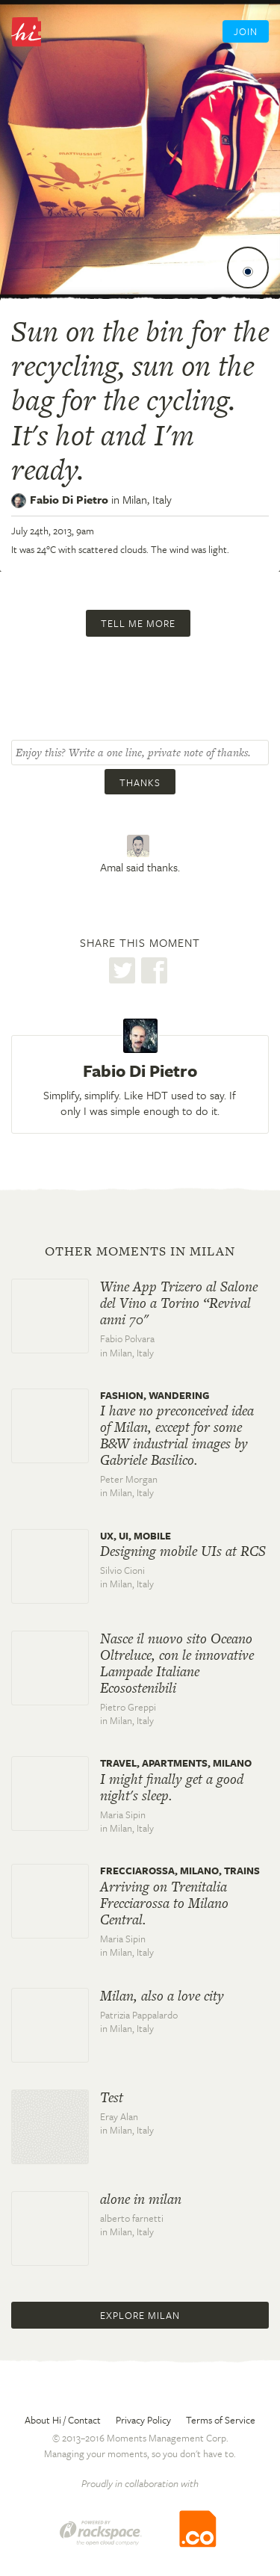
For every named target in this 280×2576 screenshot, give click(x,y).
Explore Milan (140, 2315)
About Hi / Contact (63, 2419)
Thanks (140, 782)
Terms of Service (220, 2419)
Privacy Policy (143, 2419)
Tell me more (138, 623)
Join (246, 31)
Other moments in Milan (140, 1251)
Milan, (147, 499)
